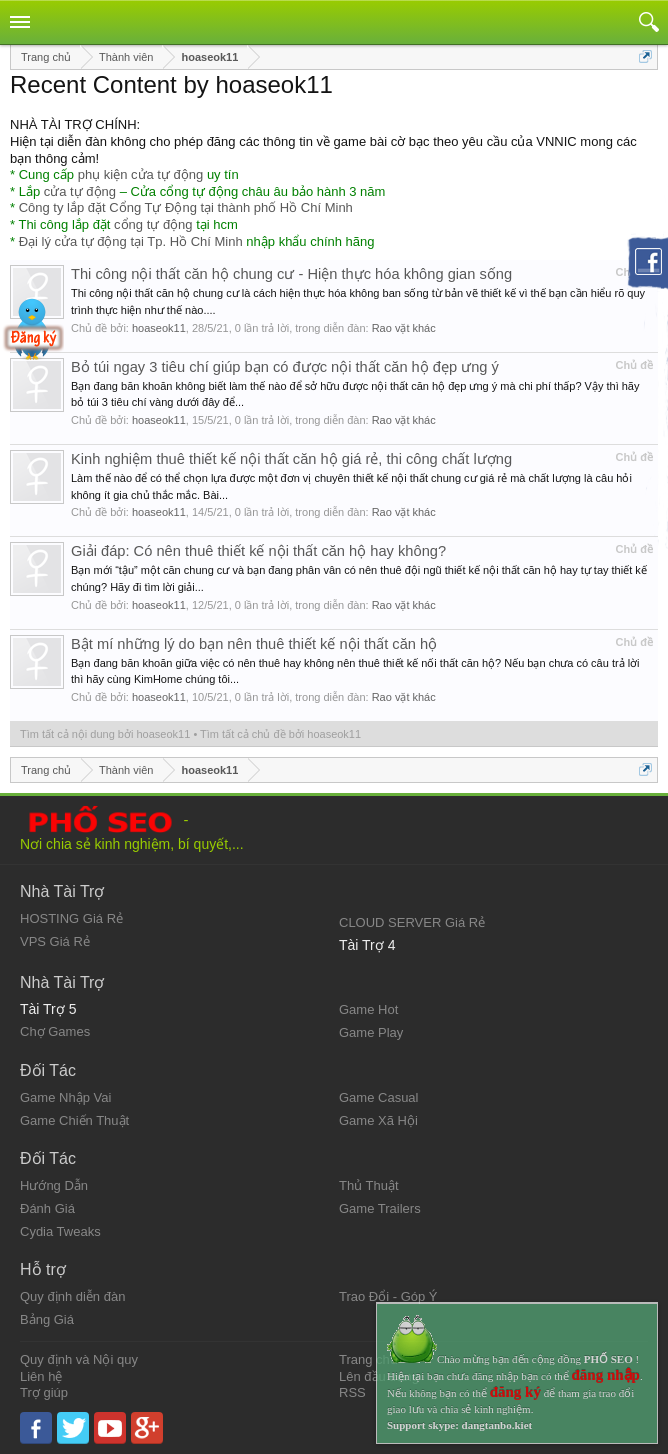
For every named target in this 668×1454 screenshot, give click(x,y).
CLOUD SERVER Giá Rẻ (412, 922)
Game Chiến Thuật (74, 1120)
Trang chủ (368, 1359)
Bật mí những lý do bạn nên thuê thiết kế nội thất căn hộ (254, 644)
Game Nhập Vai (65, 1097)
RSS (352, 1392)
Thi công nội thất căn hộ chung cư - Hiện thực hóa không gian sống (291, 274)
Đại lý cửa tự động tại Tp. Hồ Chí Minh (131, 241)
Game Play (371, 1032)
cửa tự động (80, 191)
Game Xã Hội (378, 1120)
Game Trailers (380, 1208)
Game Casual (378, 1097)
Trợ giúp (44, 1392)
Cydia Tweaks (60, 1231)
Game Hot (368, 1009)
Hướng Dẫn (54, 1185)
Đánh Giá (47, 1208)
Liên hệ (41, 1376)
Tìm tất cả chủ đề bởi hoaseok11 (280, 734)
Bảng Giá (47, 1319)
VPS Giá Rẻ (55, 941)
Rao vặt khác (404, 328)
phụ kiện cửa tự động (141, 174)
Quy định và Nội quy (79, 1359)
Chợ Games (55, 1031)
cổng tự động (153, 224)
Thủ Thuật (369, 1185)
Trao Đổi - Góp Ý (388, 1296)
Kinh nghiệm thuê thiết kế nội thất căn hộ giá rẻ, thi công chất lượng (291, 459)
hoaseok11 (159, 328)
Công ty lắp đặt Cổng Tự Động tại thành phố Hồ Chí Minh (186, 207)
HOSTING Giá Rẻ (71, 918)
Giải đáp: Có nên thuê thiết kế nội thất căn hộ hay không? (258, 551)
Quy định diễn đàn (72, 1296)
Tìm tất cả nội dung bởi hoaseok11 (105, 734)
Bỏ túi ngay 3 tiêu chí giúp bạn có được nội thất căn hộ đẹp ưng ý (285, 367)
